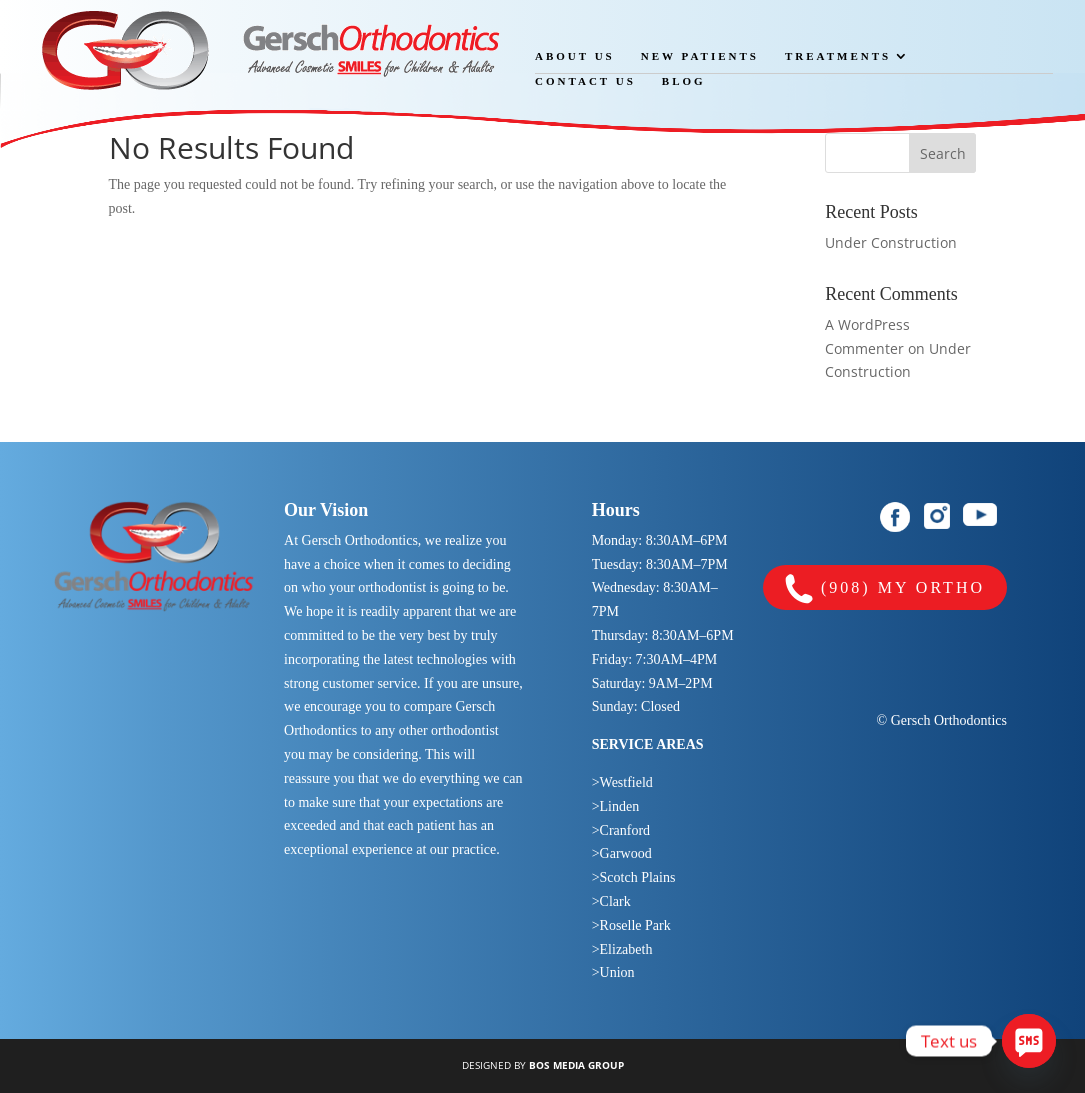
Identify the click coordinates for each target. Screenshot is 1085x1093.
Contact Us (585, 81)
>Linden (616, 806)
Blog (684, 81)
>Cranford (621, 830)
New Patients (700, 56)
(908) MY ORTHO (885, 589)
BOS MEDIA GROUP (576, 1065)
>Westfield (622, 782)
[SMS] (1029, 1041)
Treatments (838, 56)
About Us (575, 56)
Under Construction (891, 242)
